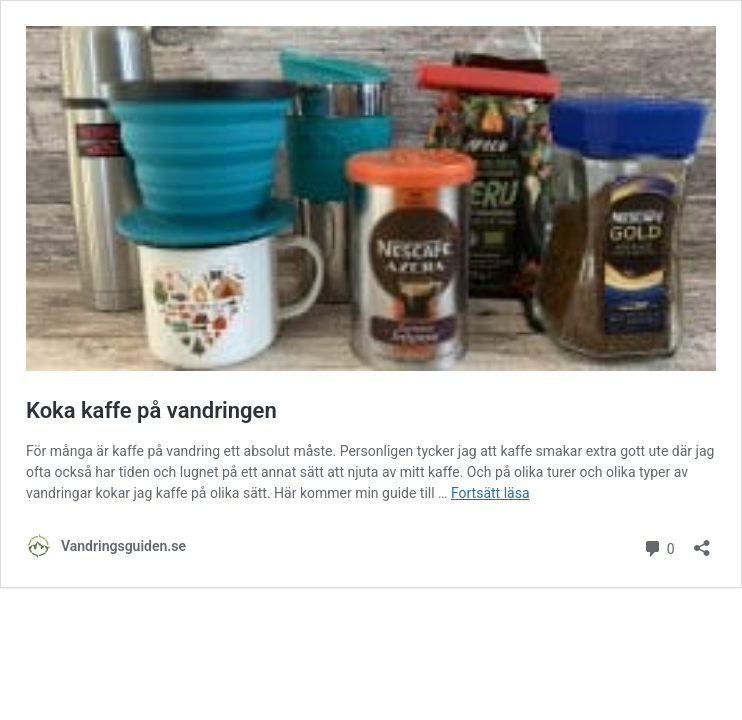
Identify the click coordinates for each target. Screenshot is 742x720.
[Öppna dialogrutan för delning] (702, 541)
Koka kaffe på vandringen (151, 410)
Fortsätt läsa (490, 493)
